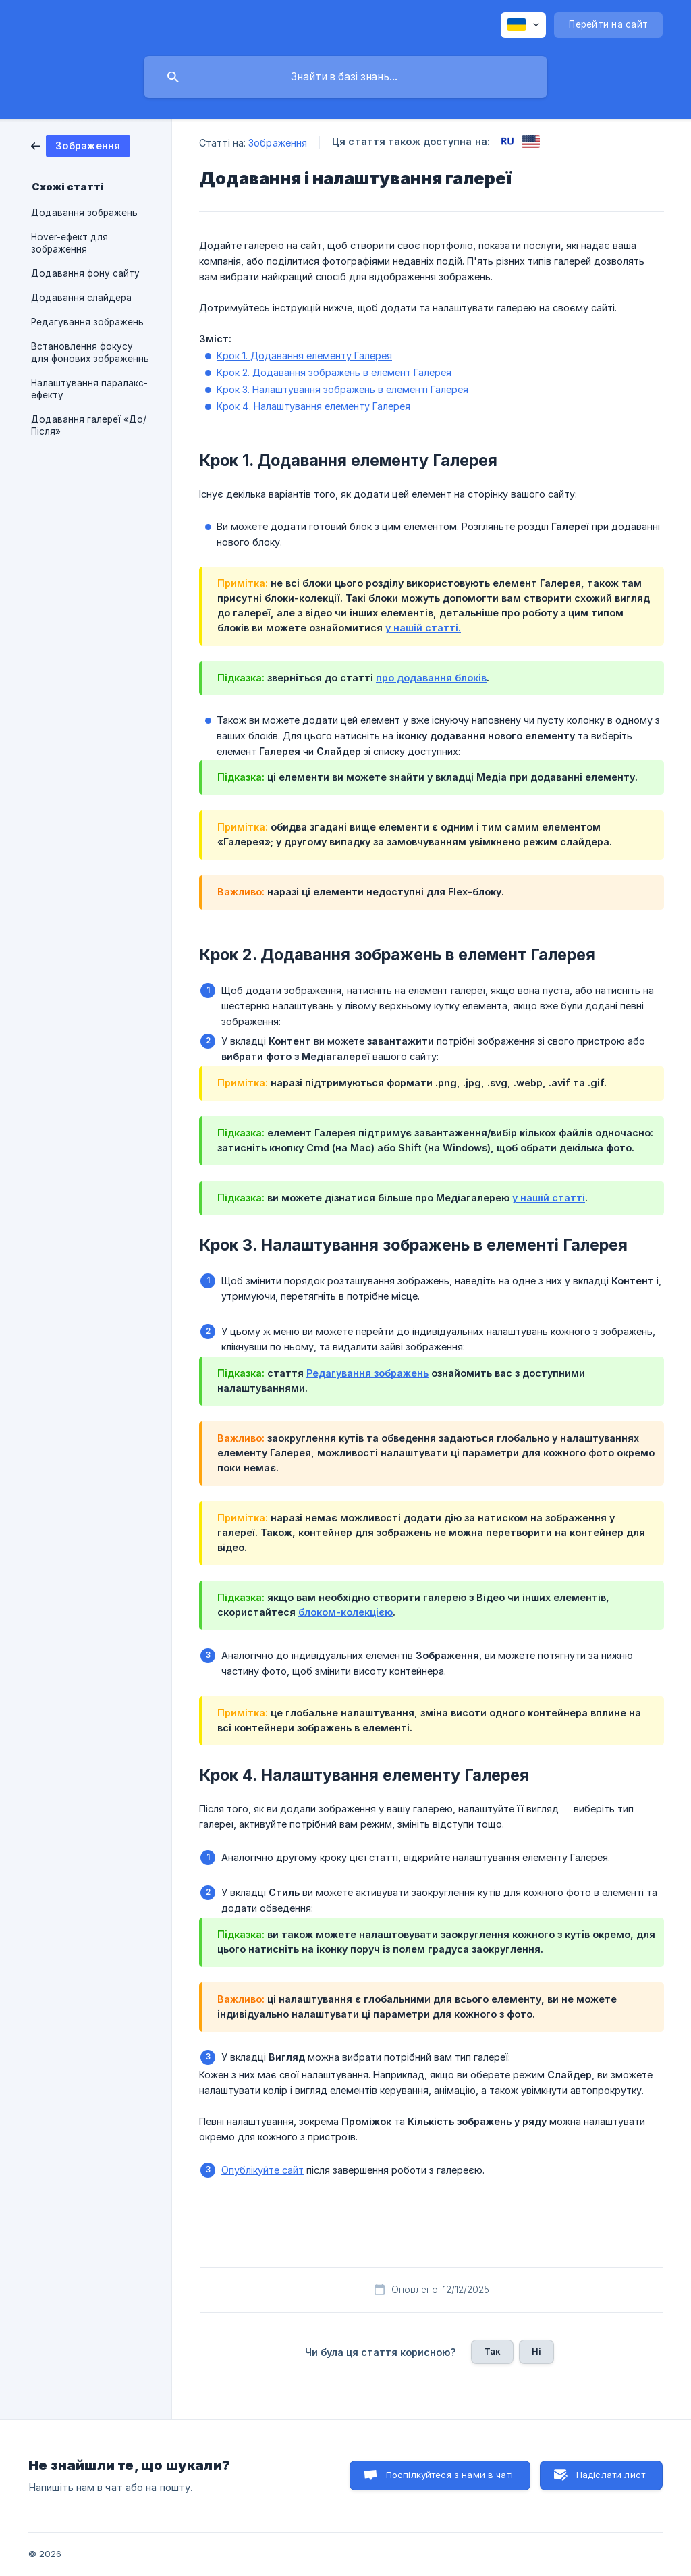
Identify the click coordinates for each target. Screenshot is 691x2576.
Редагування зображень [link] (87, 322)
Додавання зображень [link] (84, 212)
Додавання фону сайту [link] (85, 273)
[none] (523, 25)
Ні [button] (536, 2351)
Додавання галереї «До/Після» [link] (88, 425)
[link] (80, 144)
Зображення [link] (277, 143)
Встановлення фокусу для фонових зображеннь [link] (90, 352)
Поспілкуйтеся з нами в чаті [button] (449, 2474)
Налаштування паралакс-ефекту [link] (89, 388)
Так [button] (492, 2351)
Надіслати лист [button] (610, 2474)
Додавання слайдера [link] (81, 297)
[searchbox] (345, 77)
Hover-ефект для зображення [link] (69, 243)
